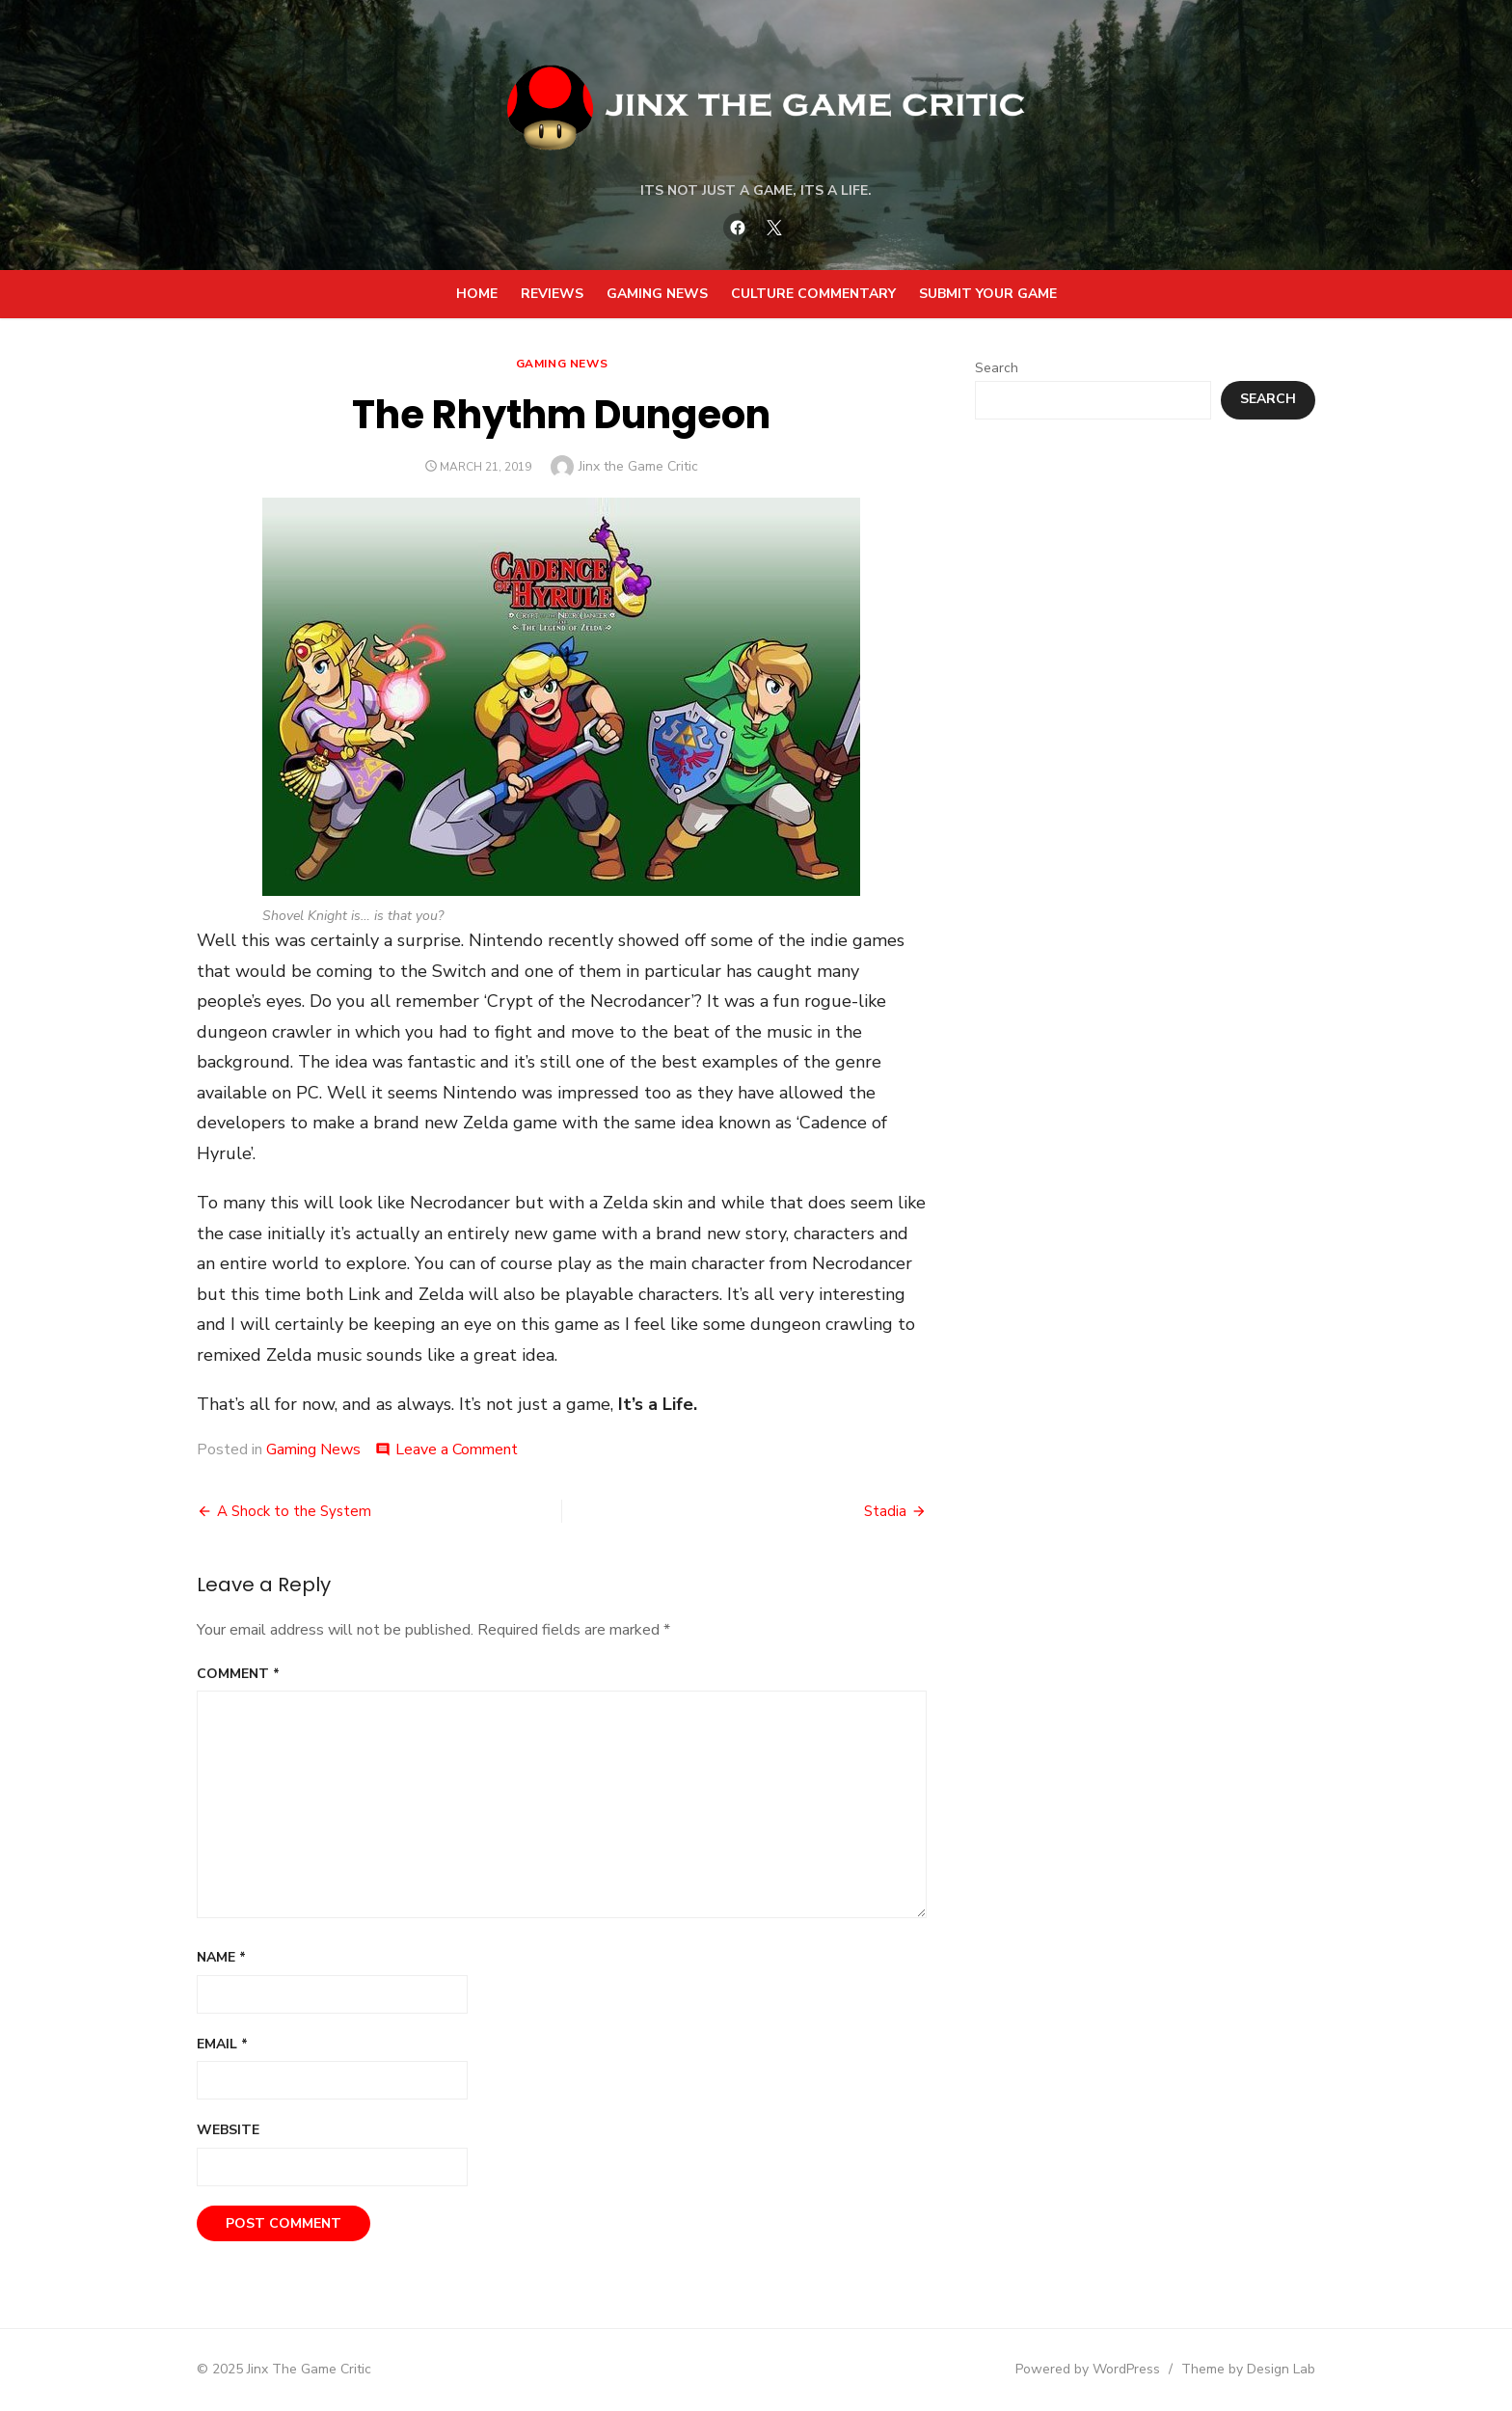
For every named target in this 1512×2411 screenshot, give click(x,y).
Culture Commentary (813, 293)
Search (996, 368)
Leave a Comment (456, 1449)
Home (477, 293)
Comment (238, 1674)
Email (222, 2044)
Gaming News (657, 293)
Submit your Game (988, 293)
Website (228, 2130)
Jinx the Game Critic (638, 466)
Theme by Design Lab (1248, 2369)
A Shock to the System (294, 1511)
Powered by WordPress (1087, 2369)
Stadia (885, 1511)
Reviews (552, 293)
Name (221, 1957)
